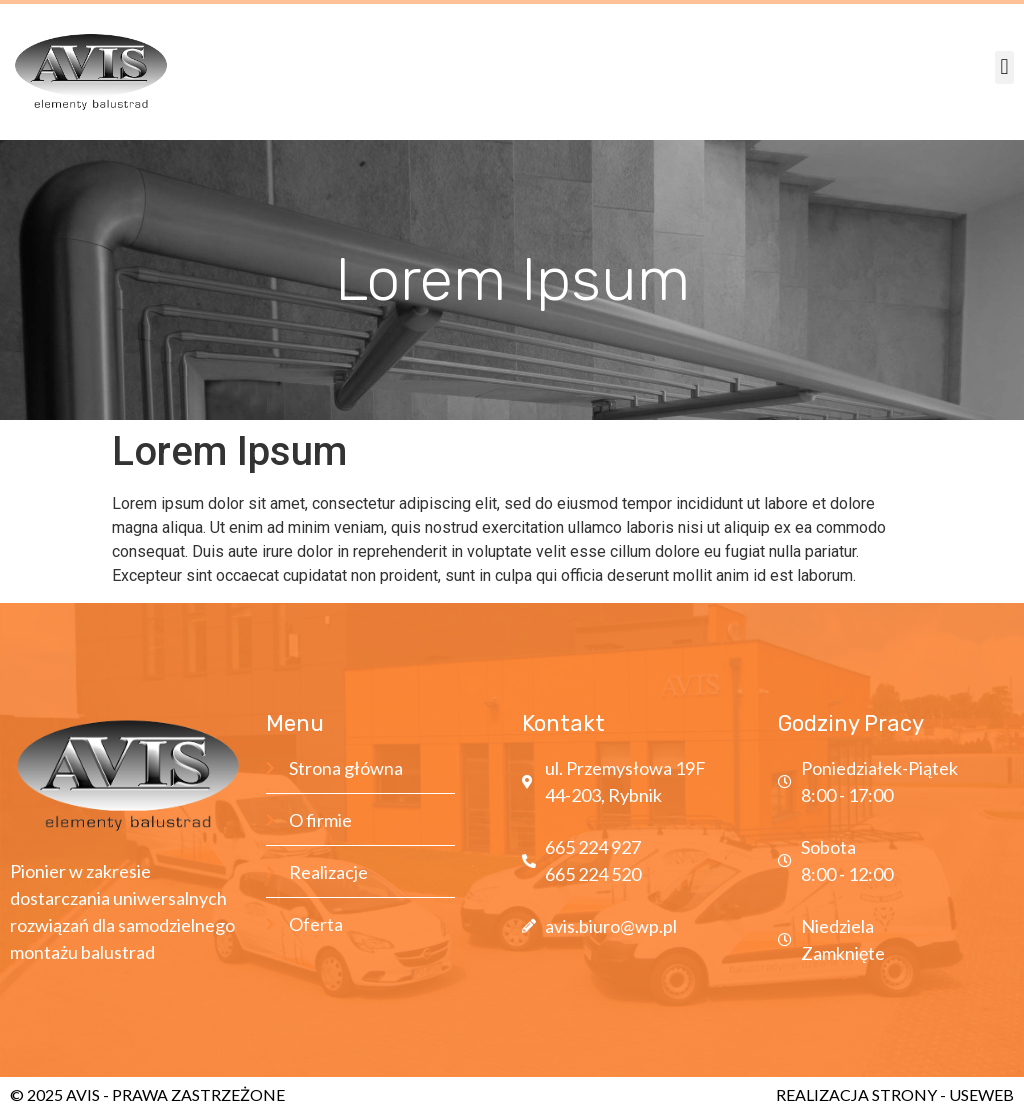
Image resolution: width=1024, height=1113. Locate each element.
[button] (1004, 67)
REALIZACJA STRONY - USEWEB (895, 1094)
